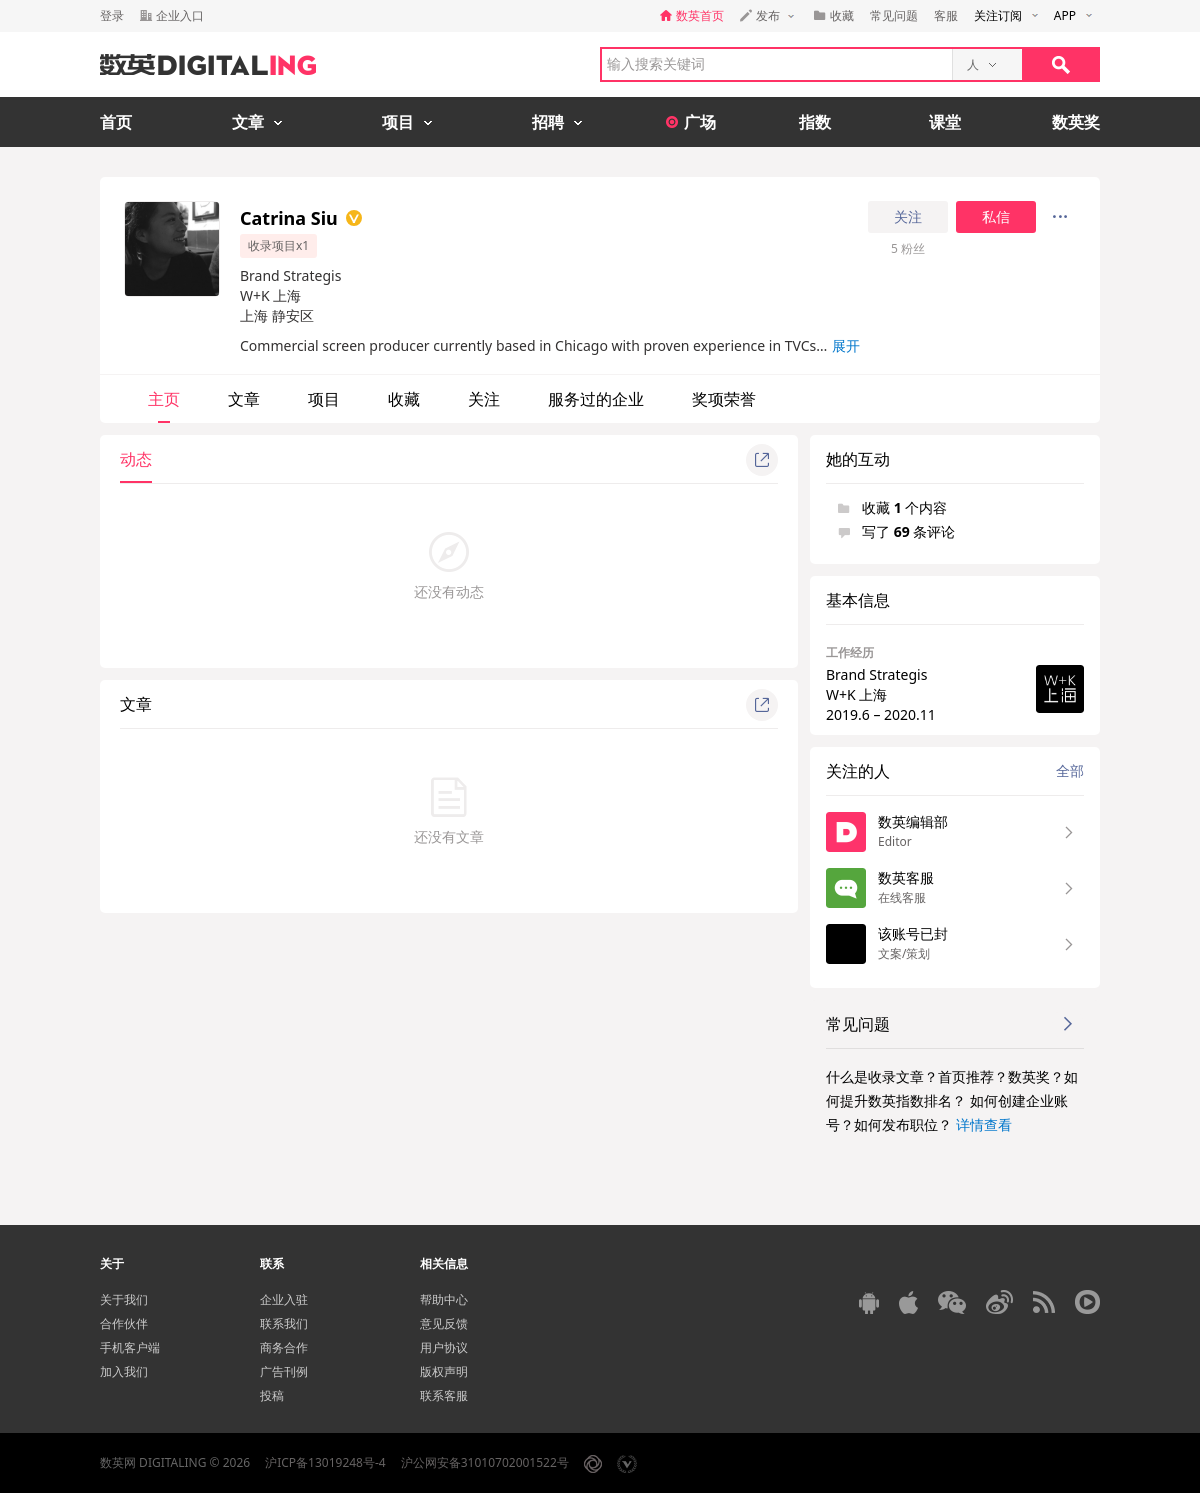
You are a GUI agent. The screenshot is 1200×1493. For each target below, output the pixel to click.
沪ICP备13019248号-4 (325, 1462)
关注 (908, 217)
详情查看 (984, 1124)
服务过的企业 (596, 399)
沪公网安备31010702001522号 (485, 1462)
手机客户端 (130, 1347)
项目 (324, 399)
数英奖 (1076, 122)
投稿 (272, 1395)
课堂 (945, 122)
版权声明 (444, 1371)
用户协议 (444, 1347)
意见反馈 (444, 1323)
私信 (996, 217)
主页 (164, 399)
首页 (116, 122)
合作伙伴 (124, 1323)
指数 (815, 122)
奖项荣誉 (724, 399)
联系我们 (284, 1323)
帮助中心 (444, 1299)
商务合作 (284, 1347)
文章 (244, 399)
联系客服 (444, 1395)
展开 (846, 345)
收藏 (404, 399)
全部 (1070, 770)
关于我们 (124, 1299)
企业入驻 (284, 1299)
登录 (112, 15)
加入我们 (124, 1371)
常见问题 (894, 15)
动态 (136, 459)
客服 (946, 15)
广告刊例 (284, 1371)
